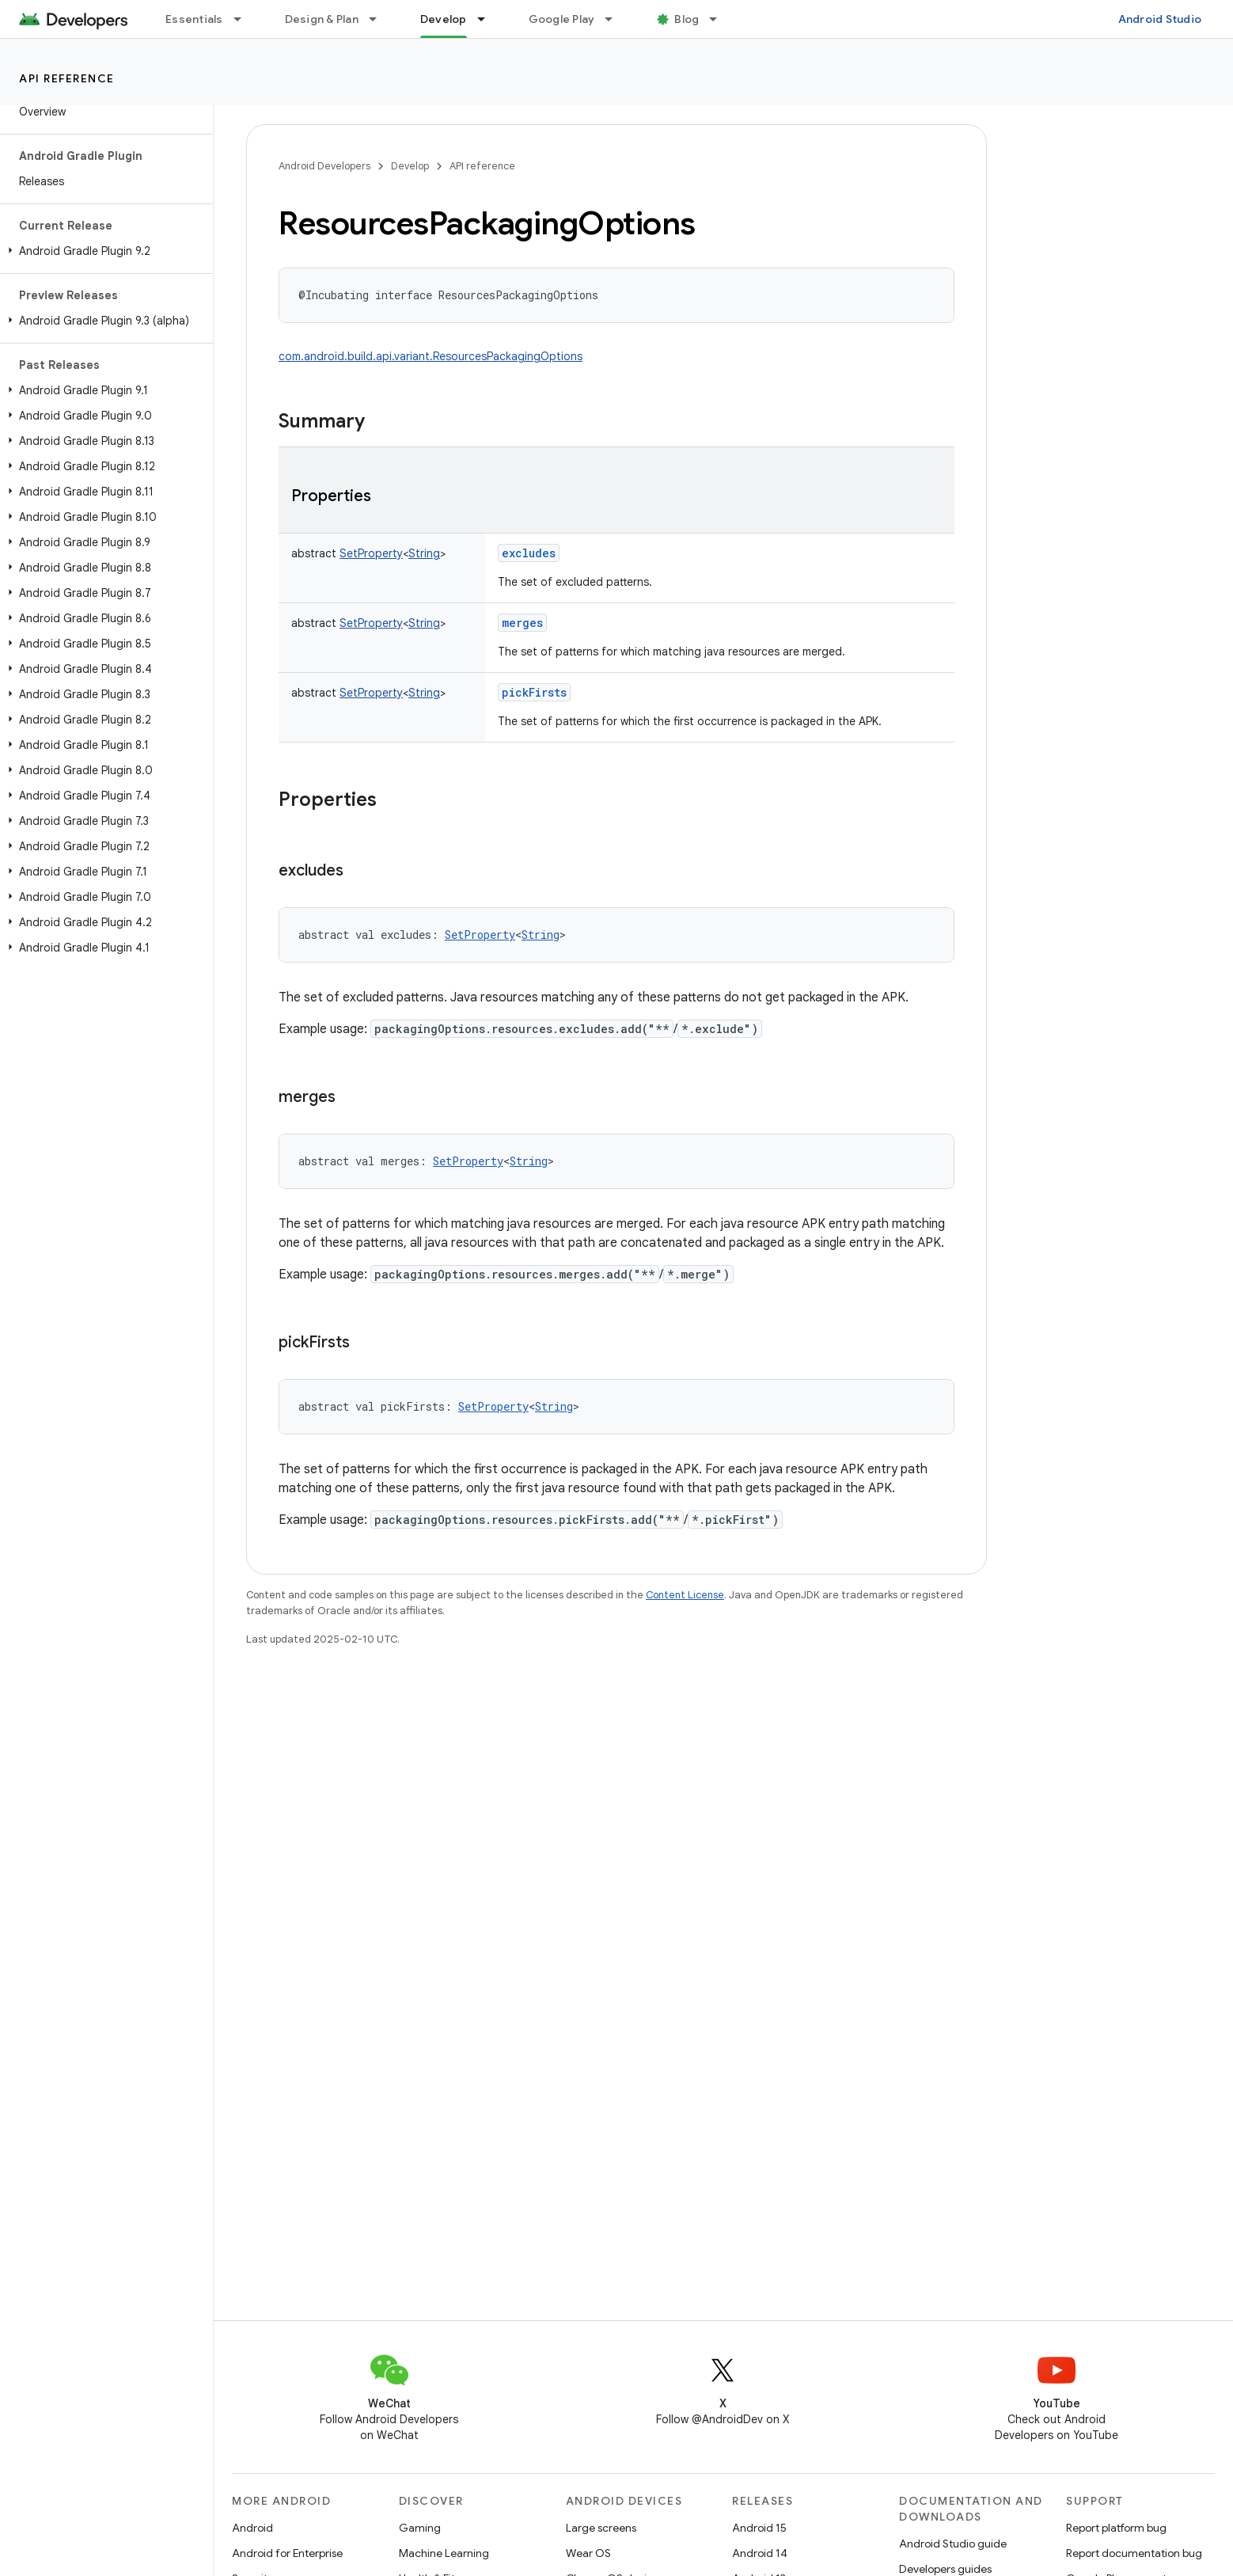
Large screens (601, 2528)
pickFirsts (534, 692)
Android (252, 2528)
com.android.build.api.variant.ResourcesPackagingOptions (430, 356)
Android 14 (759, 2553)
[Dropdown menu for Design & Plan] (380, 19)
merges (522, 622)
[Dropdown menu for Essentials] (244, 19)
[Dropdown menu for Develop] (488, 19)
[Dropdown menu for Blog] (720, 19)
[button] (103, 251)
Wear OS (588, 2553)
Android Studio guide (953, 2543)
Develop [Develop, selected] (443, 19)
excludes (529, 552)
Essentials (194, 19)
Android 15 (759, 2528)
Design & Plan (322, 19)
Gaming (420, 2528)
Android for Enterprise (287, 2553)
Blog (686, 19)
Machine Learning (444, 2553)
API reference (67, 78)
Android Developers (324, 166)
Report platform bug (1116, 2528)
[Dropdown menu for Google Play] (615, 19)
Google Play (562, 19)
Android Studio (1160, 19)
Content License (685, 1594)
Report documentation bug (1134, 2553)
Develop (410, 166)
